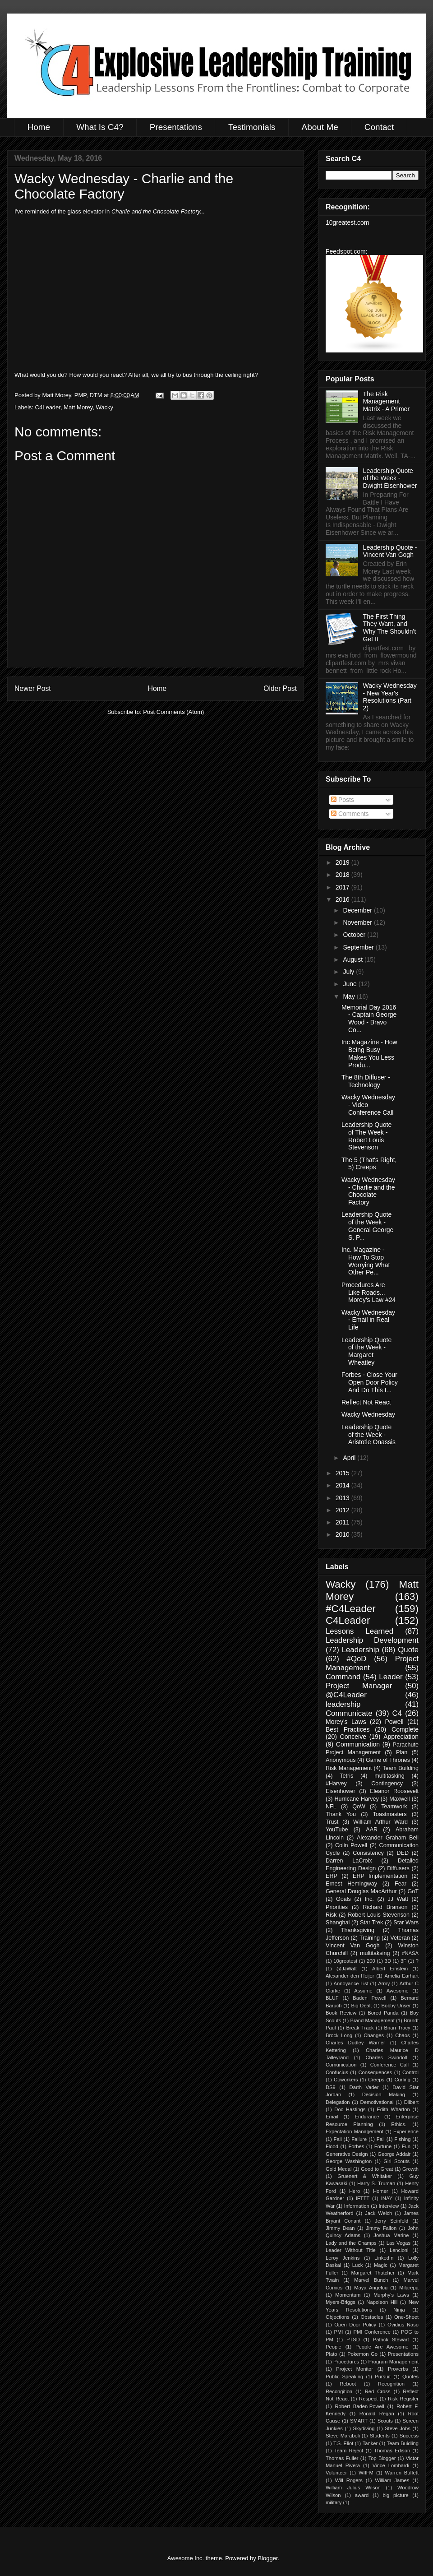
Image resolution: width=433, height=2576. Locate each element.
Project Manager (359, 1686)
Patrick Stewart (391, 2339)
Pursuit (383, 2376)
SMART (359, 2420)
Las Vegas (398, 2243)
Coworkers (346, 2079)
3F (403, 1961)
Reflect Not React (366, 1402)
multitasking (389, 1776)
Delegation (338, 2102)
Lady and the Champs (351, 2243)
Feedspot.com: (347, 251)
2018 (343, 874)
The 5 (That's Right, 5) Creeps (369, 1163)
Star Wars (406, 1922)
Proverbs (398, 2369)
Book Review (341, 2012)
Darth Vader (364, 2087)
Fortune (383, 2146)
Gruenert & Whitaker (364, 2176)
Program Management (394, 2361)
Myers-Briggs (340, 2302)
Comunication (341, 2064)
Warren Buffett (402, 2472)
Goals (343, 1899)
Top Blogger (382, 2458)
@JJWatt (346, 1968)
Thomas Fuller (342, 2458)
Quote (408, 1649)
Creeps (376, 2079)
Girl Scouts (396, 2161)
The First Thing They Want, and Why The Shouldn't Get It (389, 628)
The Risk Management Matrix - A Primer (386, 401)
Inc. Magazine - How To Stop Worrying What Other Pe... (365, 1261)
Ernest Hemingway (351, 1884)
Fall (381, 2139)
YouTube (337, 1829)
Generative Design (347, 2154)
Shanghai (338, 1922)
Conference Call (389, 2064)
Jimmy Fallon (381, 2228)
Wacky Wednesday (368, 1414)
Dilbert (411, 2102)
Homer (380, 2191)
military (333, 2502)
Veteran (400, 1938)
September (359, 947)
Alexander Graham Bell (388, 1838)
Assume (363, 1990)
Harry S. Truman (376, 2183)
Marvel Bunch (371, 2280)
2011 (343, 1522)
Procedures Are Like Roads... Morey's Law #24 (368, 1292)
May (349, 996)
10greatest (345, 1961)
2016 (343, 899)
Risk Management (349, 1768)
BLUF (332, 1998)
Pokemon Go (362, 2354)
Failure (359, 2139)
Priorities (337, 1907)
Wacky (104, 407)
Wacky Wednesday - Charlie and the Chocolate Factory (368, 1191)
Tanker (370, 2443)
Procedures (346, 2361)
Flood (332, 2146)
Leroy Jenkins (342, 2258)
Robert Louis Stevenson (379, 1915)
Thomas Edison (392, 2450)
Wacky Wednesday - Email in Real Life (368, 1320)
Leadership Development (372, 1640)
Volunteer (336, 2472)
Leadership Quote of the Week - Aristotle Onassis (368, 1434)
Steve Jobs (397, 2428)
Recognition (391, 2383)
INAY (386, 2198)
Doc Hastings (349, 2109)
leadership (343, 1704)
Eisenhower (340, 1791)
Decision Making (383, 2094)
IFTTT (362, 2198)
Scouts (385, 2420)
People (333, 2346)
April (350, 1457)
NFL (331, 1806)
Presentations (176, 127)
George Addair (394, 2154)
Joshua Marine (391, 2235)
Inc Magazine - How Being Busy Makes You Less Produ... (369, 1053)
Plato (331, 2354)
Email (332, 2116)
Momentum (347, 2295)
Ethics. (398, 2124)
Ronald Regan (376, 2413)
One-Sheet (406, 2317)
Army (384, 1983)
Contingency (387, 1783)
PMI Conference (371, 2332)
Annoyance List (351, 1983)
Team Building (400, 1768)
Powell (394, 1721)
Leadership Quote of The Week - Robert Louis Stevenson (366, 1136)
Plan (401, 1752)
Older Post (280, 688)
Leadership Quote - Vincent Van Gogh (390, 551)
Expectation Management (354, 2131)
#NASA (410, 1953)
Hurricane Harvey (356, 1799)
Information (356, 2206)
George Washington (349, 2161)
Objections (338, 2317)
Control (410, 2072)
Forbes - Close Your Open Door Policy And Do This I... (369, 1382)
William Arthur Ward (380, 1822)
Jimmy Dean (340, 2228)
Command (343, 1677)
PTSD (353, 2339)
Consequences (375, 2072)
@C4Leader (346, 1695)
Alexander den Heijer (350, 1975)
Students (380, 2435)
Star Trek (371, 1922)
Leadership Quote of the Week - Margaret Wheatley (366, 1351)
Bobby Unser (395, 2005)
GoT (413, 1891)
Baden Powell (369, 1998)
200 (371, 1961)
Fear (400, 1884)
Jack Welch (378, 2213)
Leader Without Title (351, 2250)
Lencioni (399, 2250)
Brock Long (339, 2035)
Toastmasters (390, 1814)
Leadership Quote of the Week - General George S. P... (367, 1226)
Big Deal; (361, 2005)
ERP (331, 1876)
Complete (405, 1729)
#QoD (357, 1658)
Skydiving (364, 2428)
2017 (343, 887)
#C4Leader (351, 1608)
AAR (372, 1829)
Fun (406, 2146)
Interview (389, 2206)
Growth (410, 2169)
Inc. (369, 1899)
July (349, 971)
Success (409, 2435)
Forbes (356, 2146)
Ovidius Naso (403, 2324)
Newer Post (32, 688)
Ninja (399, 2309)
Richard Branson (385, 1907)
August (353, 959)
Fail (338, 2139)
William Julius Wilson (353, 2487)
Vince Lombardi (391, 2465)
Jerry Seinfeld (391, 2221)
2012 (343, 1510)
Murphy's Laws (391, 2295)
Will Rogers (349, 2480)
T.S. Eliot (343, 2443)
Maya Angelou (370, 2287)
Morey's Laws (346, 1721)
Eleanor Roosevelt (394, 1791)
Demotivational (377, 2102)
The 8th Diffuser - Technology (365, 1081)
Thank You (341, 1814)
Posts (342, 799)
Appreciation (401, 1736)
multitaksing (375, 1953)
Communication (358, 1744)
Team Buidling (403, 2443)
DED (402, 1853)
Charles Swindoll (386, 2057)
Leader (390, 1677)
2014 (343, 1485)
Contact (379, 127)
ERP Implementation (380, 1876)
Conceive (353, 1736)
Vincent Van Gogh (353, 1945)
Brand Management (372, 2020)
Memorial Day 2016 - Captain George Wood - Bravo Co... (368, 1018)
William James (392, 2480)
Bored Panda (383, 2012)
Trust (332, 1822)
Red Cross (378, 2391)
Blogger (267, 2558)
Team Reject (348, 2450)
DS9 (331, 2087)
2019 (343, 862)
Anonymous (341, 1760)
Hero (354, 2191)
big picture (395, 2495)
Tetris (346, 1776)
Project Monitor (354, 2369)
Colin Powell (351, 1845)
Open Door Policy (355, 2324)
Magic (380, 2265)
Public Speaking (344, 2376)
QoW (358, 1806)
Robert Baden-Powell (359, 2406)
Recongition (339, 2391)
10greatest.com (347, 222)
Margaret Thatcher (373, 2272)
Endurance (367, 2116)
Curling (402, 2079)
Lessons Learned (359, 1631)
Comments (350, 813)
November (358, 922)
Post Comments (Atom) (173, 712)
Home (39, 127)
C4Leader (47, 407)
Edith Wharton (393, 2109)
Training (369, 1938)
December (358, 910)
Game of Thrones (388, 1760)
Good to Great (377, 2169)
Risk (331, 1915)
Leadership (360, 1649)
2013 (343, 1497)
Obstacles (372, 2317)
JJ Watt (397, 1899)
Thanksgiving (357, 1930)
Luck (357, 2265)
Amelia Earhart (402, 1975)
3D (388, 1961)
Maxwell (399, 1799)
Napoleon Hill (381, 2302)
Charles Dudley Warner (355, 2042)
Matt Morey (78, 407)
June (350, 983)
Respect (368, 2398)
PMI (338, 2332)
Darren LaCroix (349, 1861)
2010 (343, 1534)
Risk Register (403, 2398)
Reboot (348, 2383)
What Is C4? (100, 127)
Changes (374, 2035)
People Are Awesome (381, 2346)
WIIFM (366, 2472)
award (362, 2495)
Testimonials (252, 127)
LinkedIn (383, 2258)
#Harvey (336, 1783)
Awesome (398, 1990)
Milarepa (409, 2287)
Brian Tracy (397, 2027)
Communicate (349, 1713)
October (355, 934)
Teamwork (394, 1806)
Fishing (402, 2139)
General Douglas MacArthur (361, 1891)
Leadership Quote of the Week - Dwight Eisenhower (390, 478)
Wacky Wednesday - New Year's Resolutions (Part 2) (390, 697)
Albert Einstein (390, 1968)
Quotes (410, 2376)
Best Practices (347, 1729)
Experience (406, 2131)
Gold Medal (339, 2169)
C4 (397, 1713)
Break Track (359, 2027)
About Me (319, 127)
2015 (343, 1473)
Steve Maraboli (343, 2435)
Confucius (337, 2072)
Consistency (368, 1853)
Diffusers (398, 1868)
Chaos (402, 2035)
